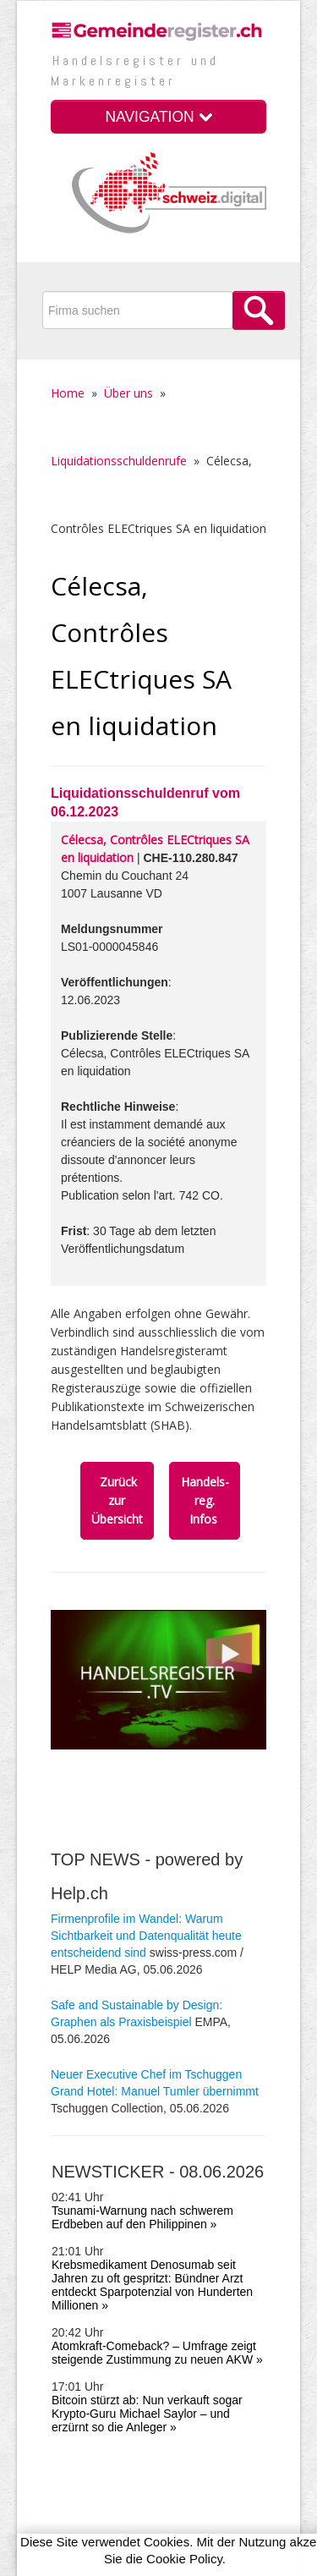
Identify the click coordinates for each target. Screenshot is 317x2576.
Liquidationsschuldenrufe (119, 461)
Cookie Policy (184, 2558)
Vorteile (70, 2461)
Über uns (128, 393)
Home (68, 393)
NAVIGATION (158, 116)
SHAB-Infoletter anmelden (178, 2461)
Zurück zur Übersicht (117, 1500)
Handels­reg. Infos (205, 1500)
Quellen (71, 2481)
